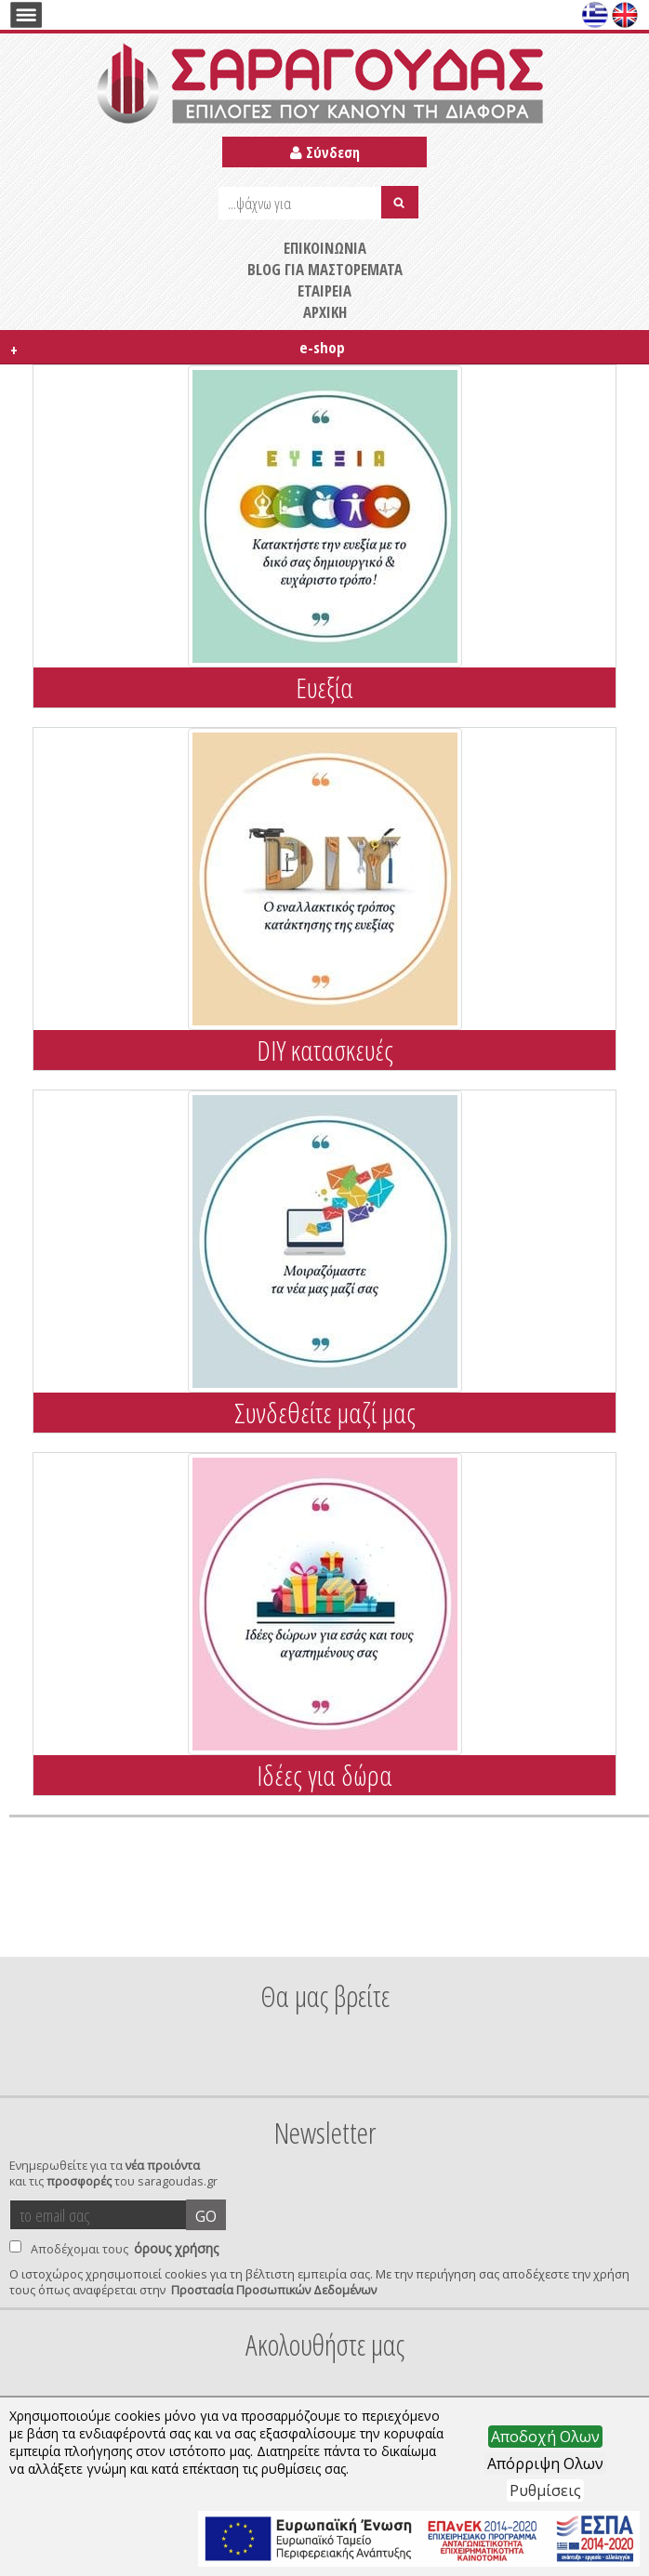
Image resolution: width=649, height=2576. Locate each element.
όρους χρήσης (176, 2248)
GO (206, 2216)
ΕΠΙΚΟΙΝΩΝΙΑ (325, 247)
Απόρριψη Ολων (545, 2463)
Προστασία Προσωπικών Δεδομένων (274, 2290)
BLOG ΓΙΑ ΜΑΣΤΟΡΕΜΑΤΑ (325, 269)
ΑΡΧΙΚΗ (325, 312)
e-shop (175, 349)
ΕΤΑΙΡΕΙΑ (324, 290)
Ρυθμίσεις (545, 2490)
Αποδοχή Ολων (545, 2436)
